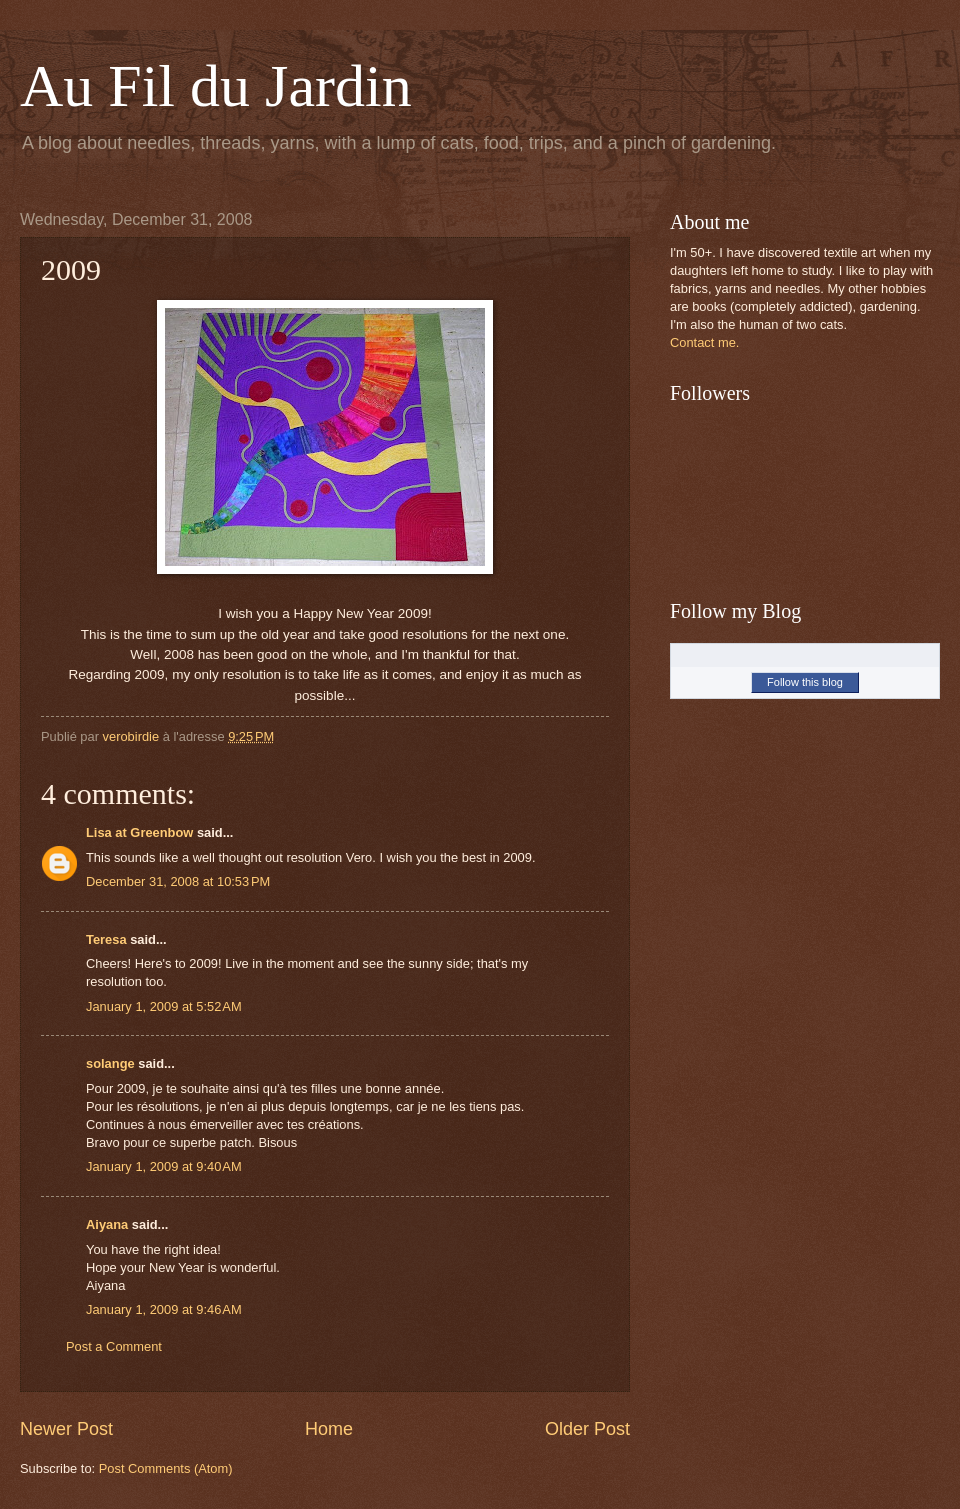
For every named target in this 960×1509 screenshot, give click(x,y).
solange (110, 1063)
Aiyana (107, 1224)
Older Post (587, 1429)
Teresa (106, 939)
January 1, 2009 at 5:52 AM (164, 1006)
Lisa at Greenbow (139, 832)
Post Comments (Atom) (166, 1468)
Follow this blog (805, 682)
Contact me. (704, 342)
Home (329, 1429)
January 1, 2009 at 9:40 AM (164, 1166)
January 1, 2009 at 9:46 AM (164, 1309)
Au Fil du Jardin (216, 86)
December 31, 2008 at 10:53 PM (178, 881)
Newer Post (66, 1429)
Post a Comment (114, 1346)
